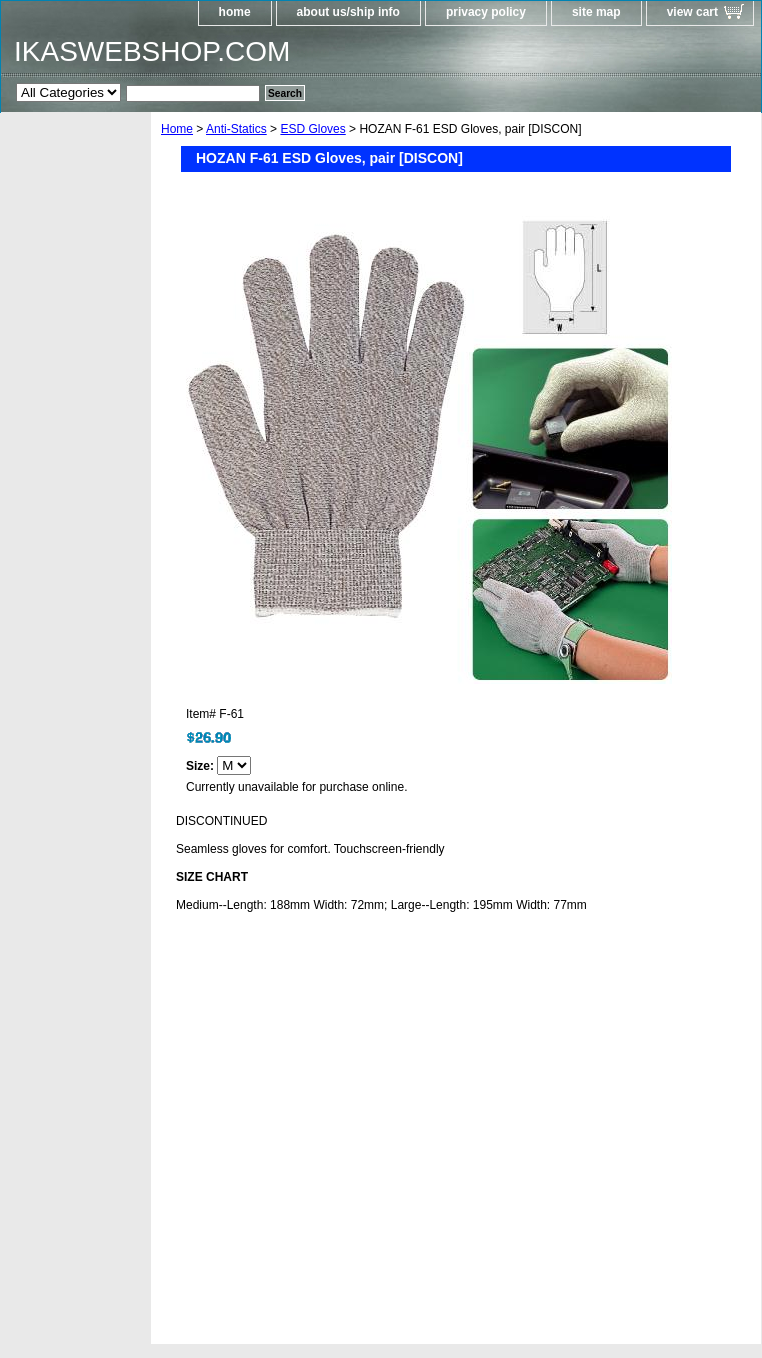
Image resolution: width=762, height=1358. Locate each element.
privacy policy (486, 12)
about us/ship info (348, 12)
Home (177, 129)
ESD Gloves (312, 129)
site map (596, 12)
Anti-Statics (236, 129)
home (235, 12)
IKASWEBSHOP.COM (152, 51)
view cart (692, 12)
